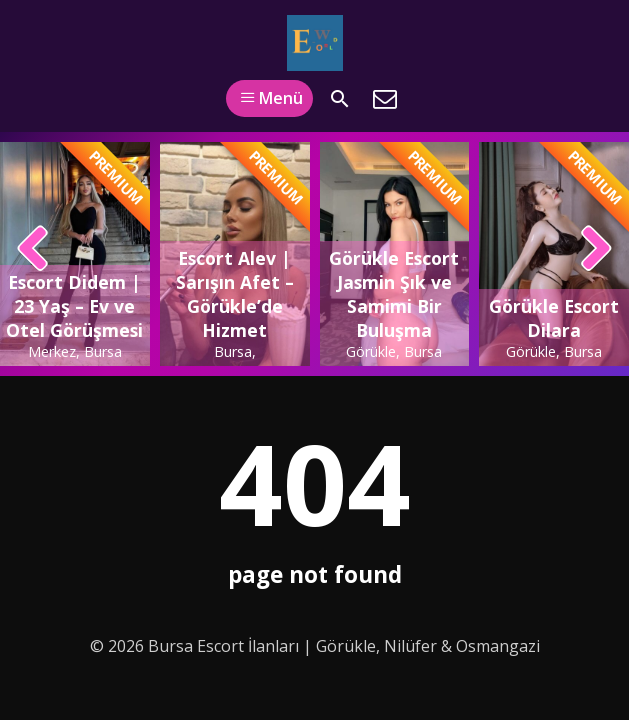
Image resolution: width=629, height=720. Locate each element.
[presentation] (33, 250)
